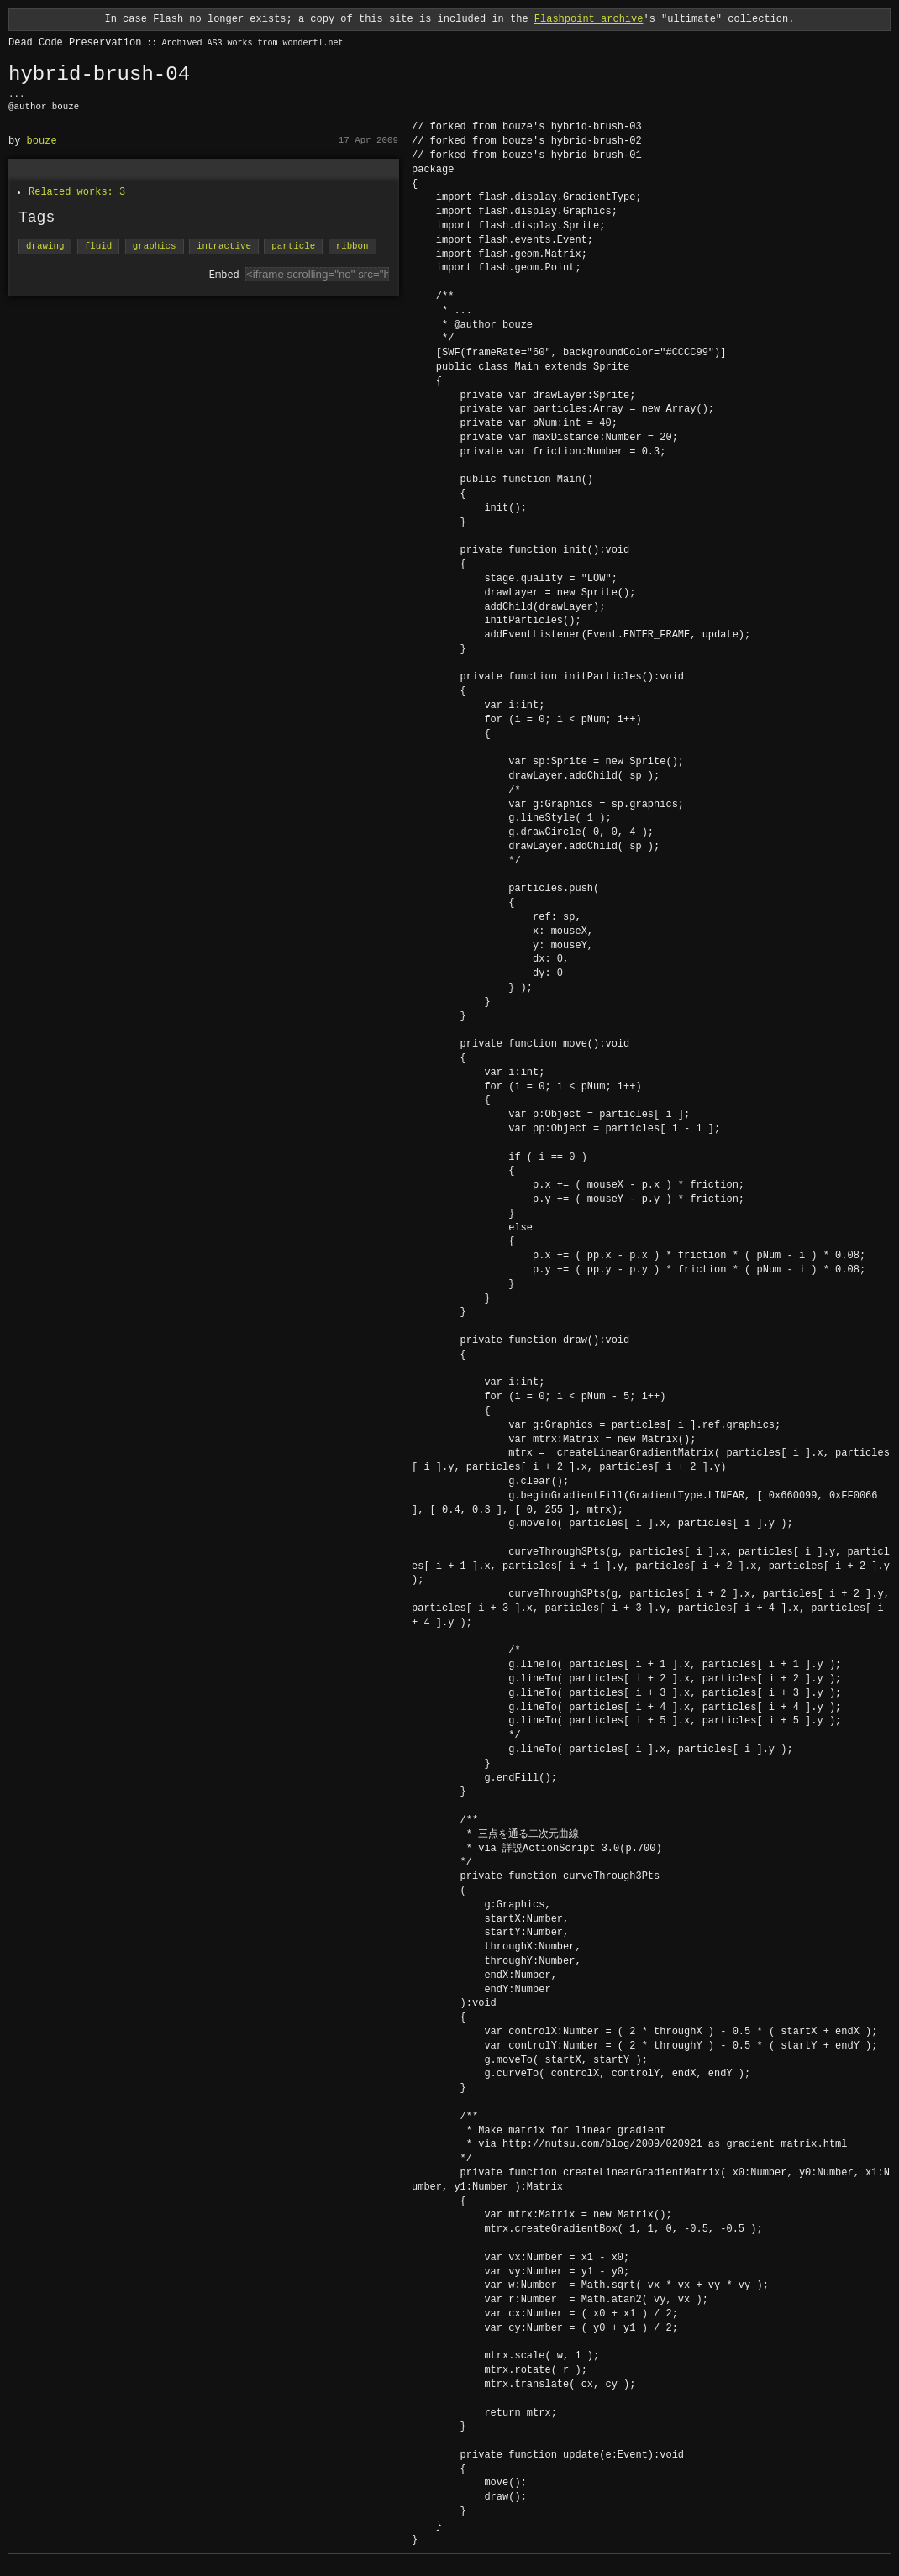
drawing (45, 246)
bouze (42, 141)
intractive (224, 246)
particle (293, 246)
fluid (98, 246)
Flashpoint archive (589, 19)
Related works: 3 (77, 192)
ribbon (352, 246)
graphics (154, 246)
